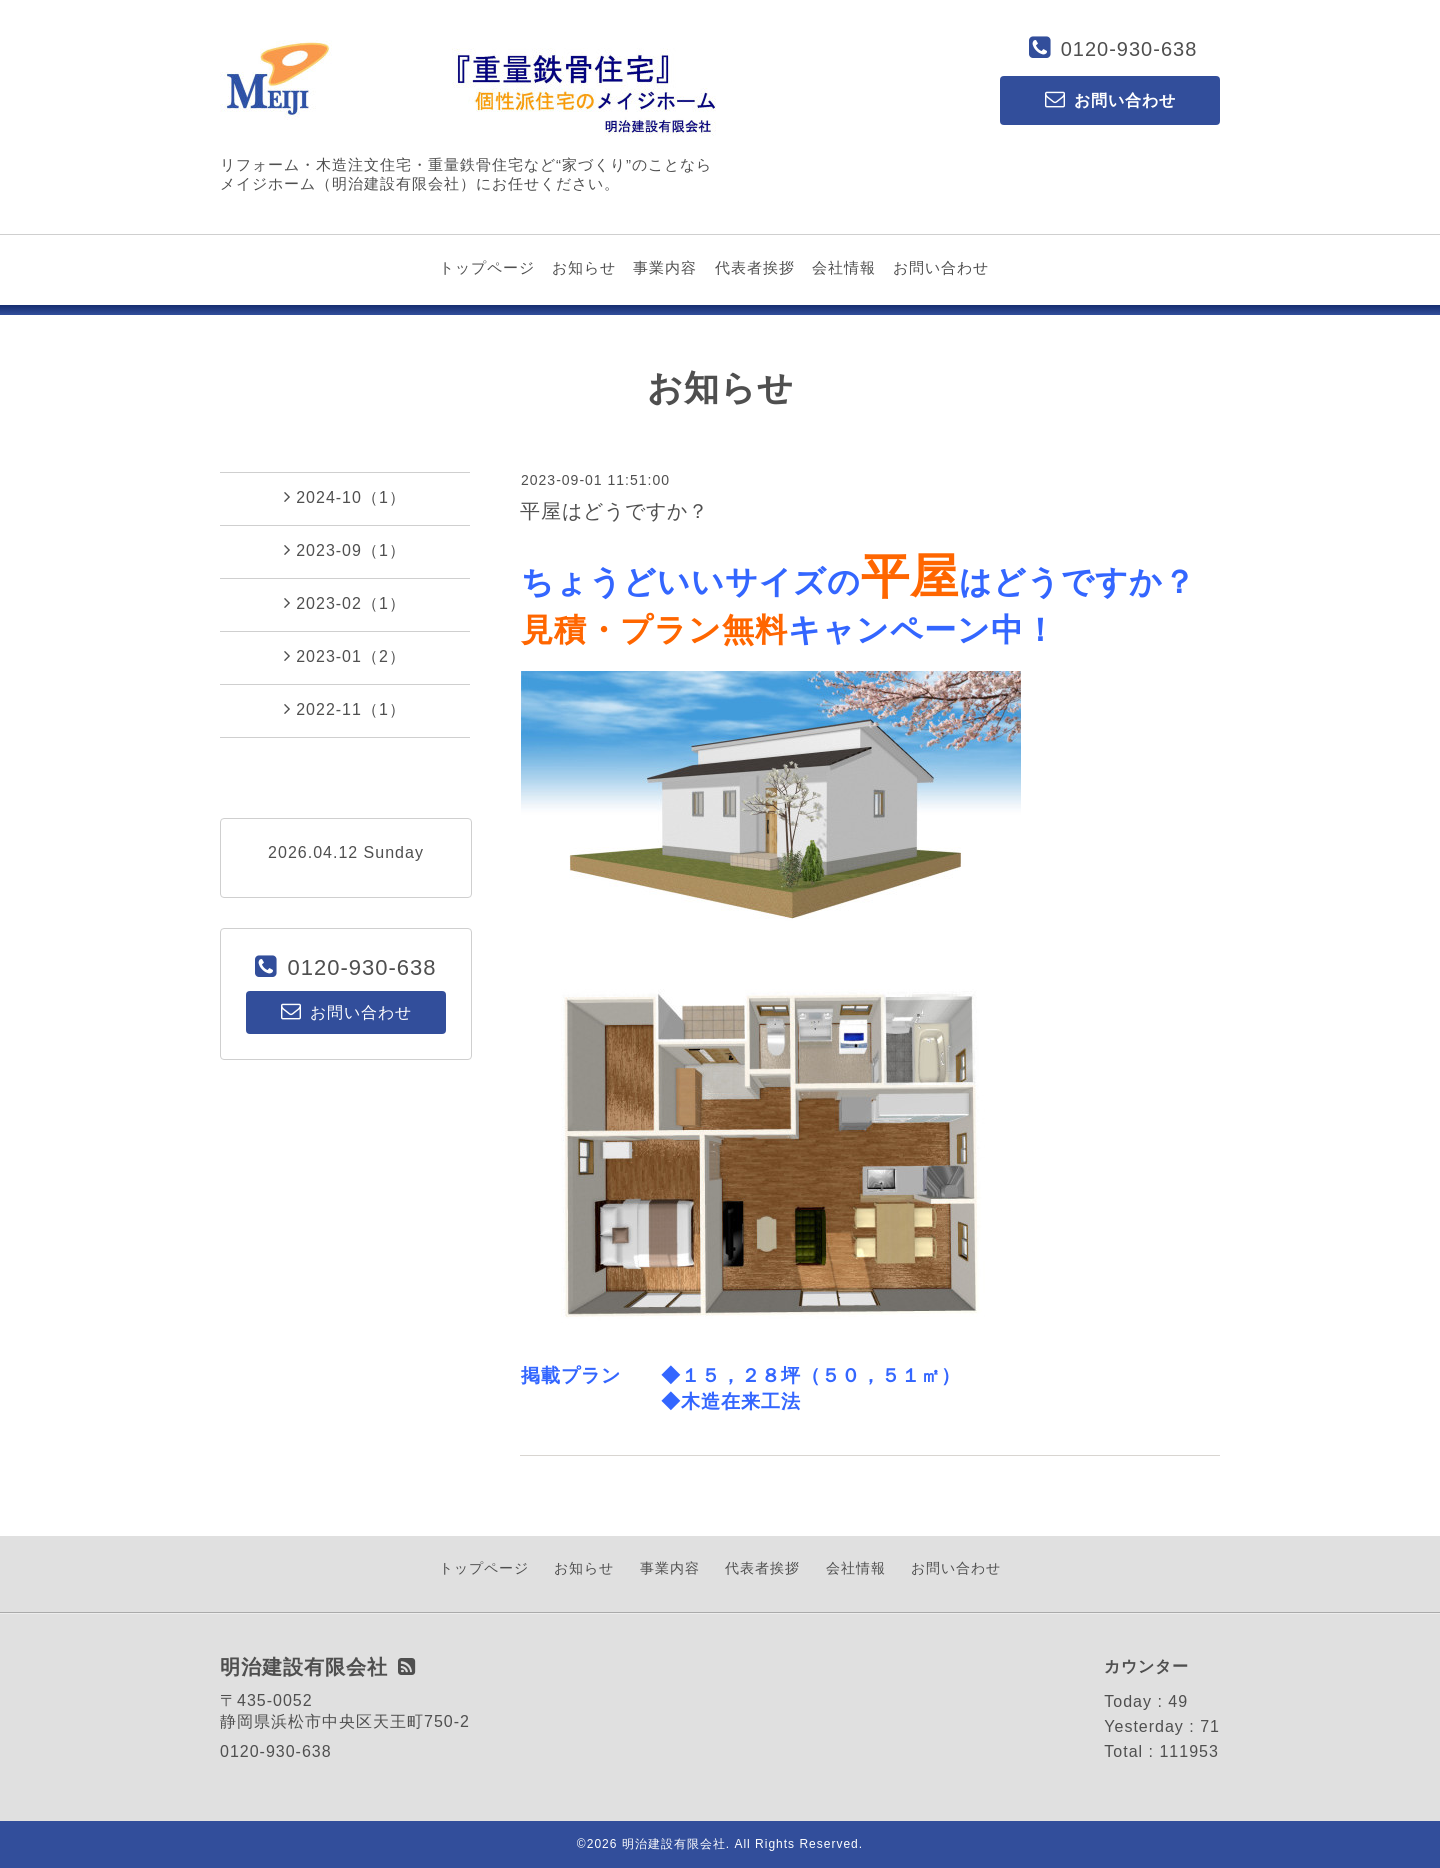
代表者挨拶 (755, 267)
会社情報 (844, 267)
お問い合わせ (941, 267)
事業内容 (665, 267)
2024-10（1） (345, 497)
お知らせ (584, 267)
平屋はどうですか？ (614, 511)
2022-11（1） (345, 709)
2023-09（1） (345, 550)
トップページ (487, 267)
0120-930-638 (1129, 49)
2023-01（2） (345, 656)
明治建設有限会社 (674, 1844)
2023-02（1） (345, 603)
